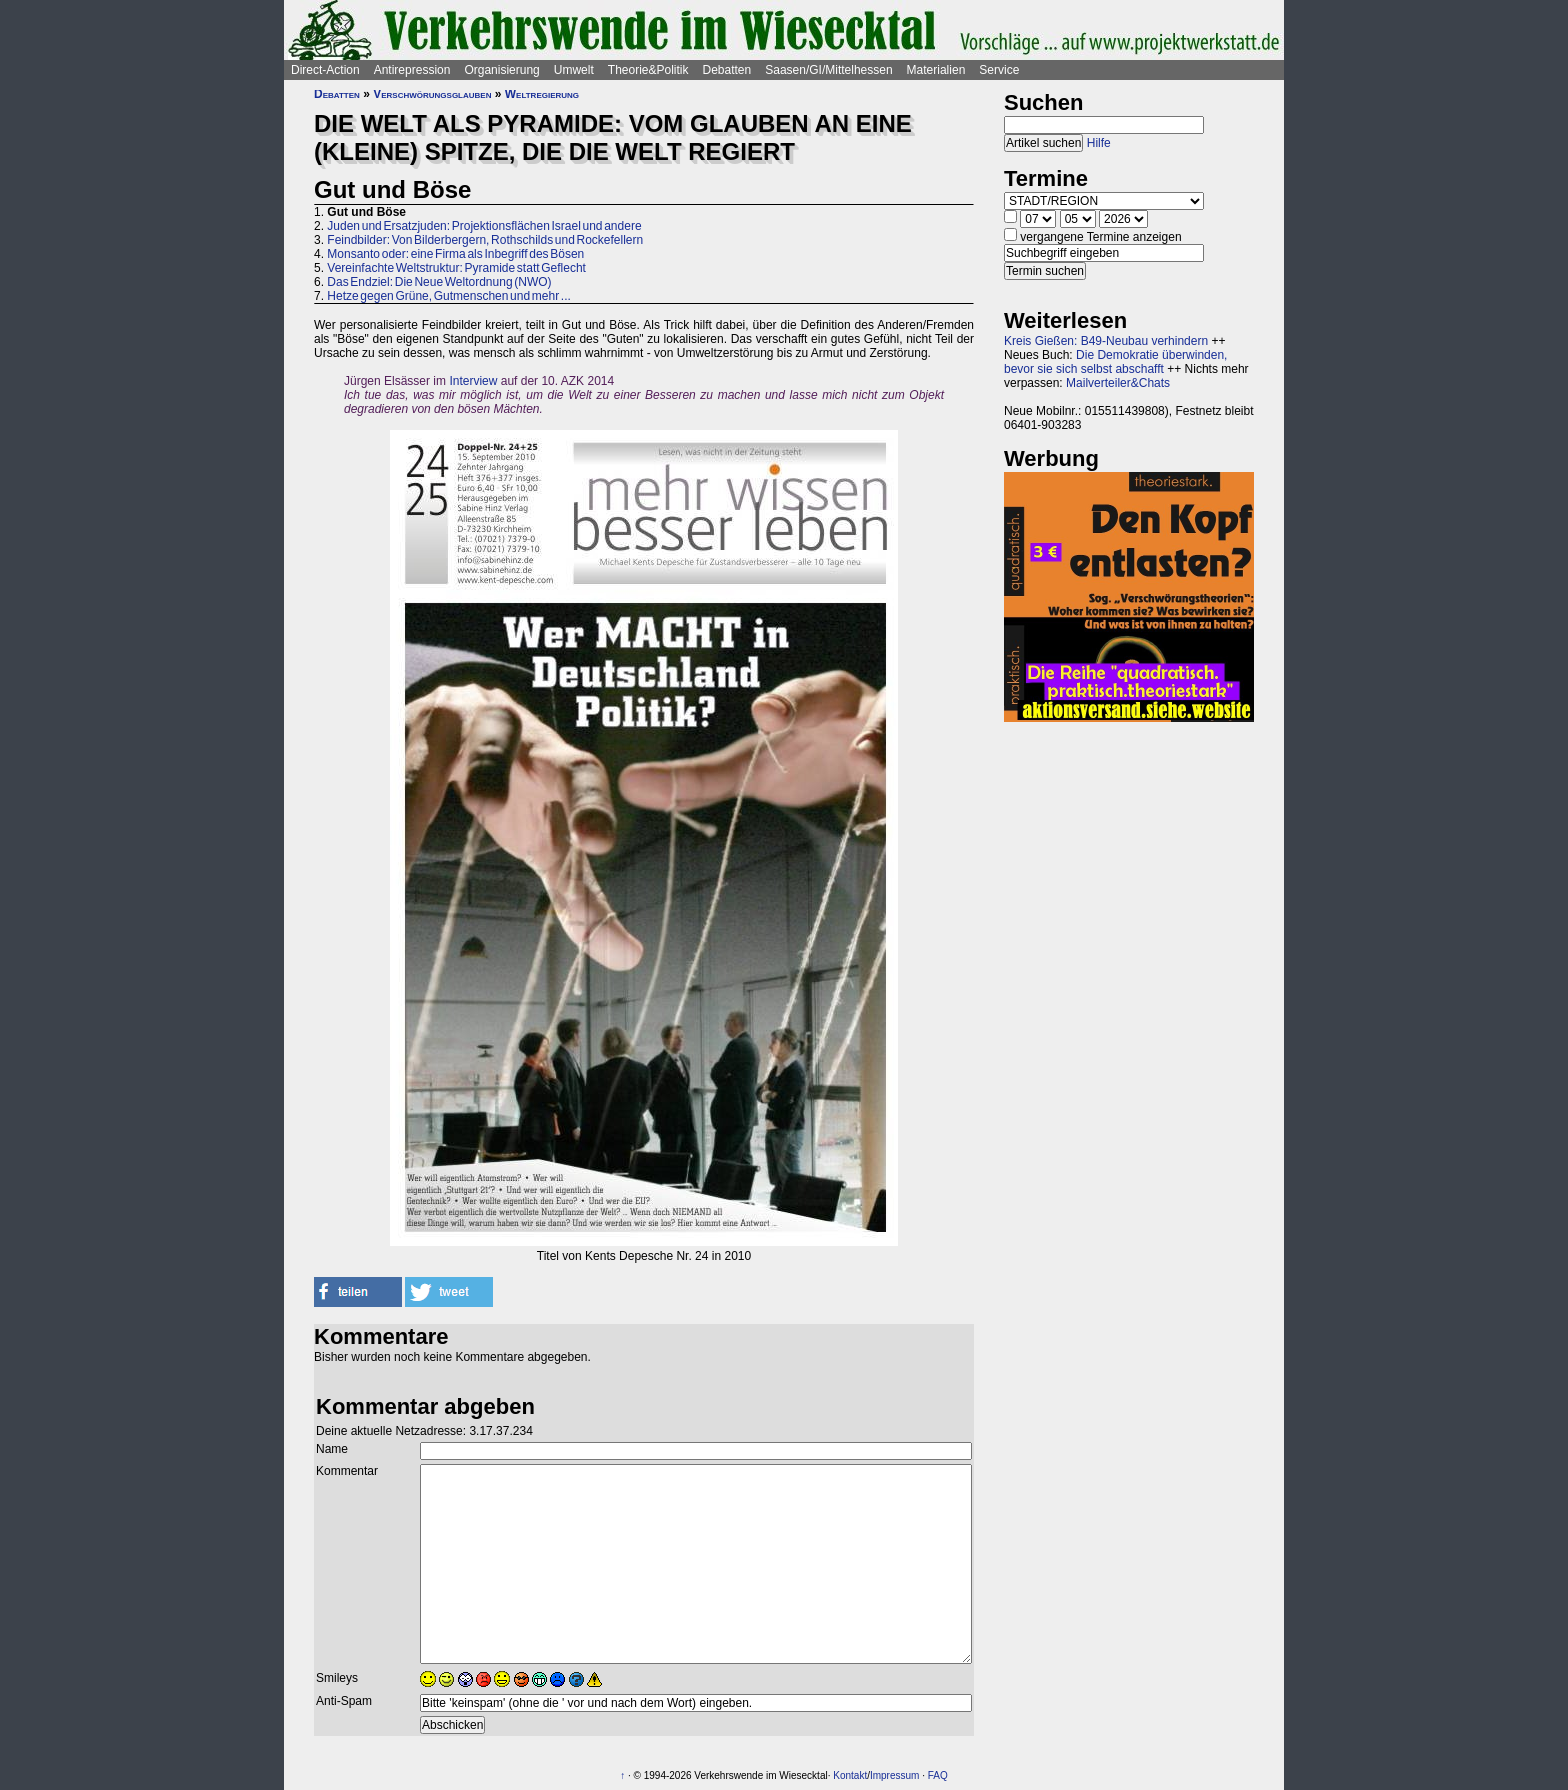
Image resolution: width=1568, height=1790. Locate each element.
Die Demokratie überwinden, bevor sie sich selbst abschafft (1115, 362)
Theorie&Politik (648, 70)
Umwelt (574, 70)
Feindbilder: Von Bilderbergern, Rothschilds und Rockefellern (485, 240)
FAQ (938, 1775)
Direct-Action (325, 70)
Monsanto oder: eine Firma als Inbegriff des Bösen (455, 254)
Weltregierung (542, 94)
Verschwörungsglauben (432, 94)
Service (999, 70)
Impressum (894, 1775)
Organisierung (501, 70)
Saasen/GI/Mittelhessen (828, 70)
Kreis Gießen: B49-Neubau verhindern (1106, 341)
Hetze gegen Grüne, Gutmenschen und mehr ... (448, 296)
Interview (473, 381)
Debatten (727, 70)
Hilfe (1099, 143)
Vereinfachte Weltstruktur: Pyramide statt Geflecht (456, 268)
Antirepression (412, 70)
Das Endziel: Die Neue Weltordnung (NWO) (439, 282)
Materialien (936, 70)
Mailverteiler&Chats (1118, 383)
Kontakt (850, 1775)
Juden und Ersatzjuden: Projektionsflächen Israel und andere (484, 226)
